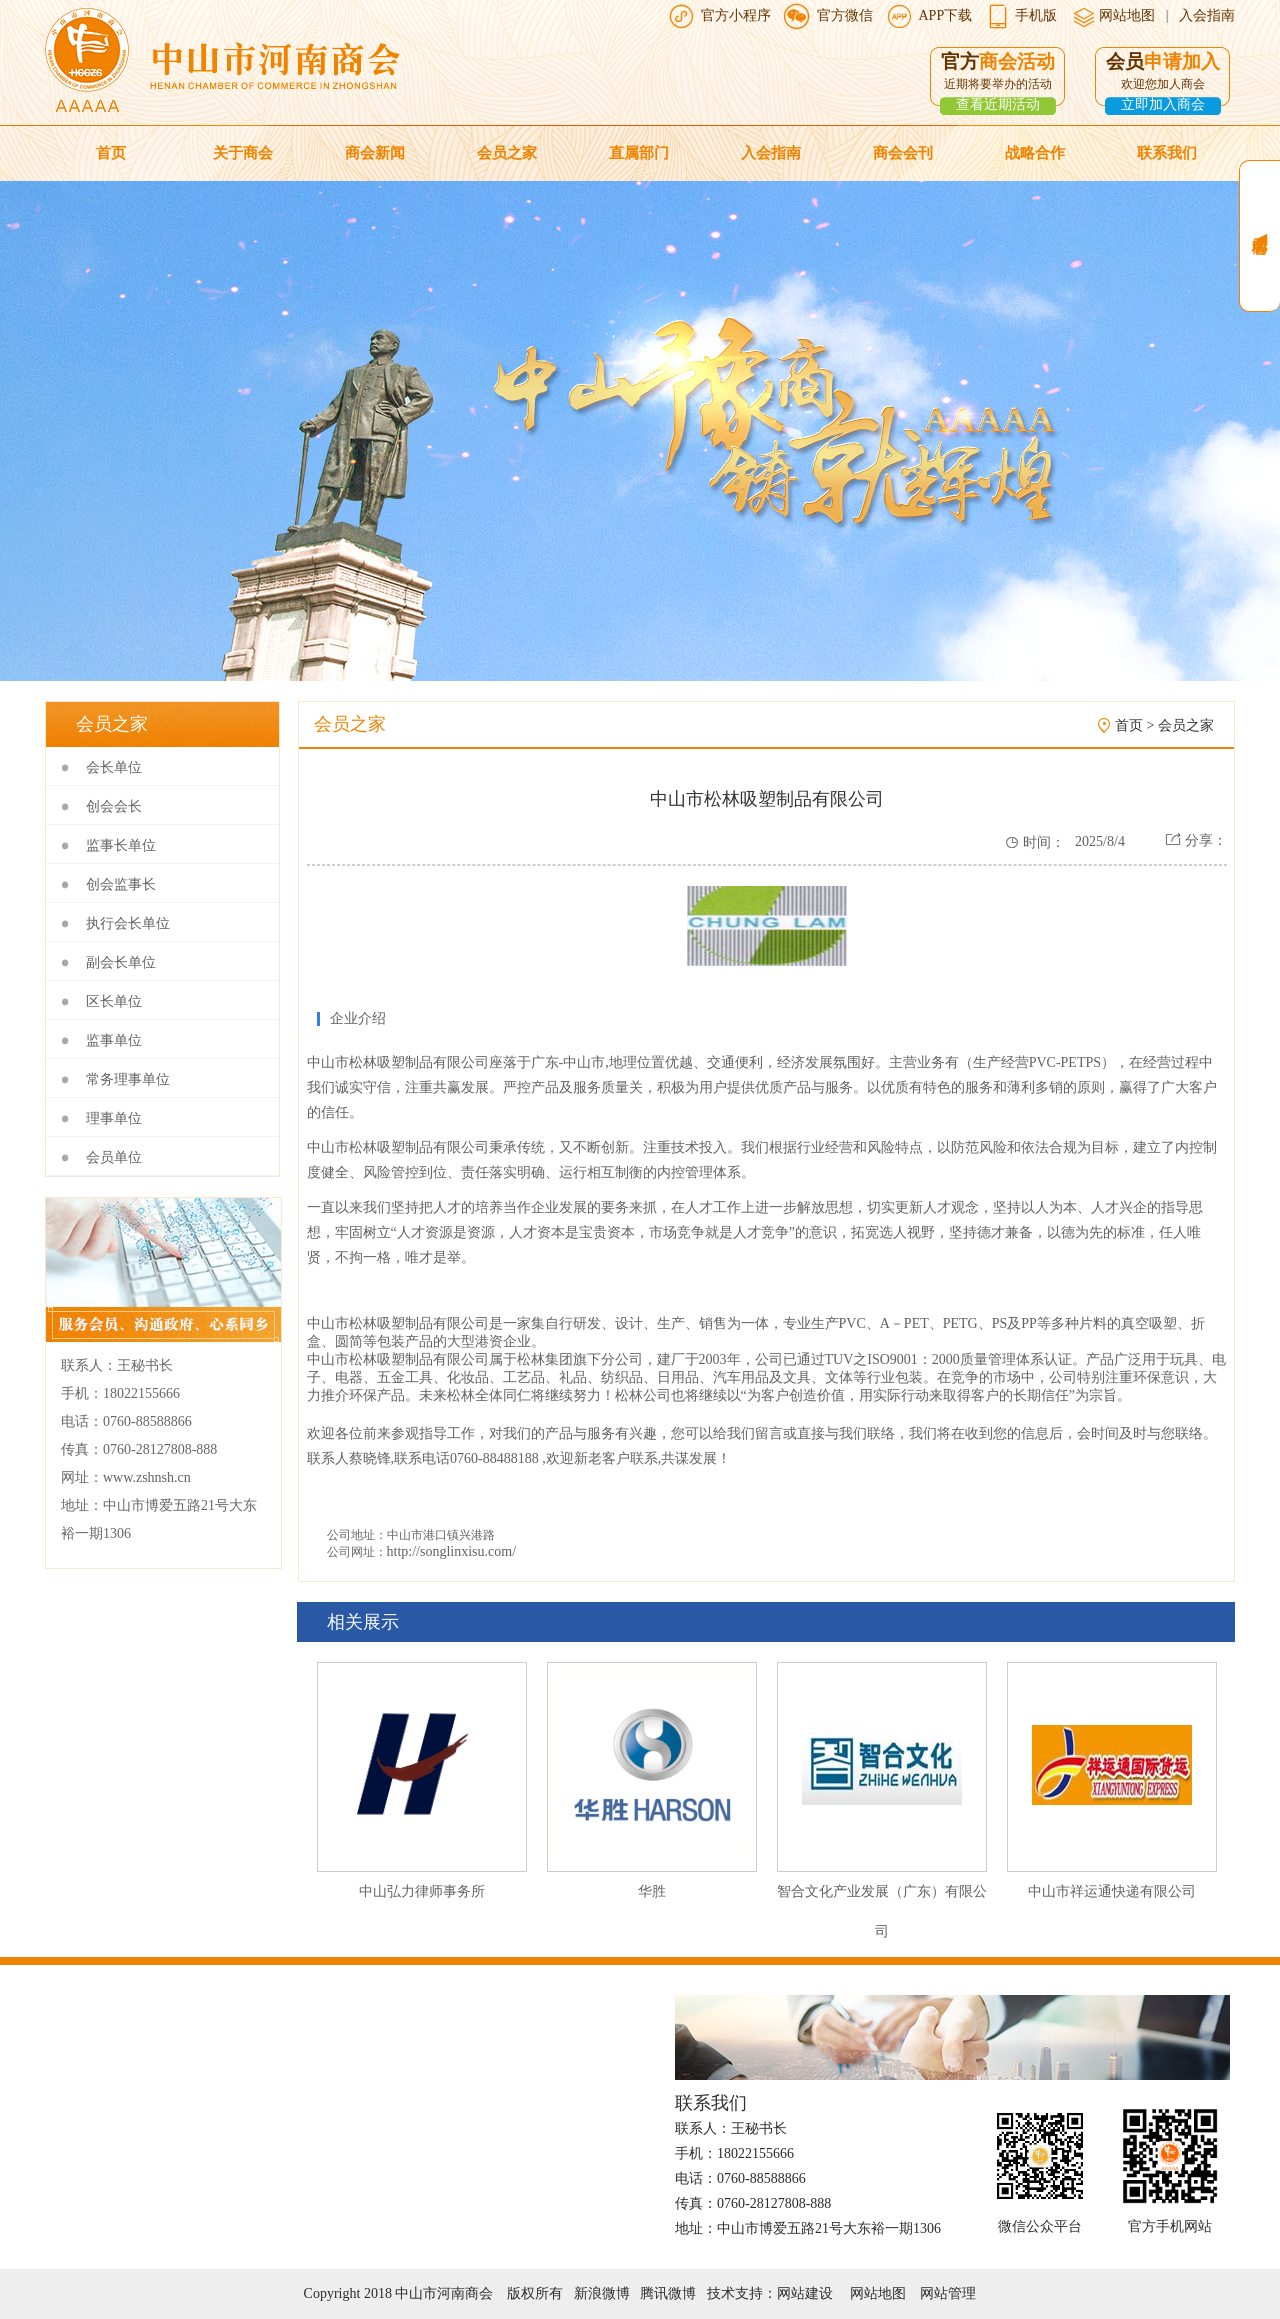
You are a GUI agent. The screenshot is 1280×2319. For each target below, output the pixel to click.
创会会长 (114, 806)
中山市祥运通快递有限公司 (1112, 1891)
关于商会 (243, 153)
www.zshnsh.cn (147, 1477)
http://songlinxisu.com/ (452, 1551)
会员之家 (507, 153)
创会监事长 (121, 884)
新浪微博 (602, 2293)
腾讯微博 (668, 2293)
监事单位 (114, 1040)
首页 (111, 153)
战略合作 (1035, 153)
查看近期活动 (998, 104)
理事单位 (114, 1118)
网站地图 (1126, 15)
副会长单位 (121, 962)
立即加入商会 (1163, 104)
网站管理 (948, 2293)
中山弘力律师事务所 (422, 1891)
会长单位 (114, 767)
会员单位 (114, 1157)
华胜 (652, 1891)
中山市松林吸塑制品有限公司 (398, 1062)
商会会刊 (903, 153)
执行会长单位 (128, 923)
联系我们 (1167, 153)
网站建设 (805, 2293)
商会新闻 (375, 153)
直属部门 (639, 153)
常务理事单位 (128, 1079)
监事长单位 (121, 845)
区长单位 (114, 1001)
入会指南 (1207, 15)
